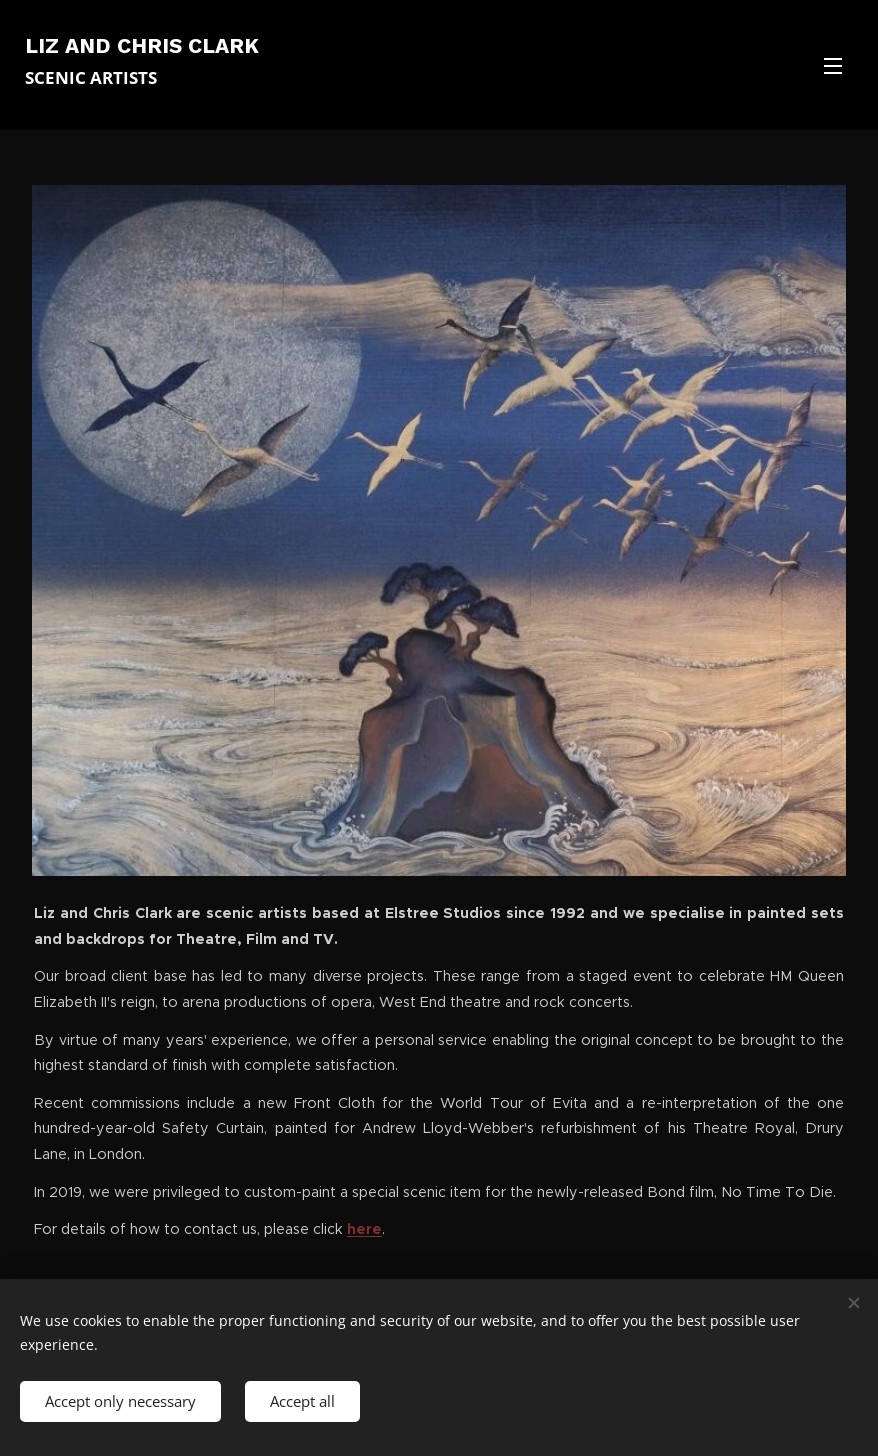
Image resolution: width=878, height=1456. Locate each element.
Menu (833, 66)
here (364, 1229)
